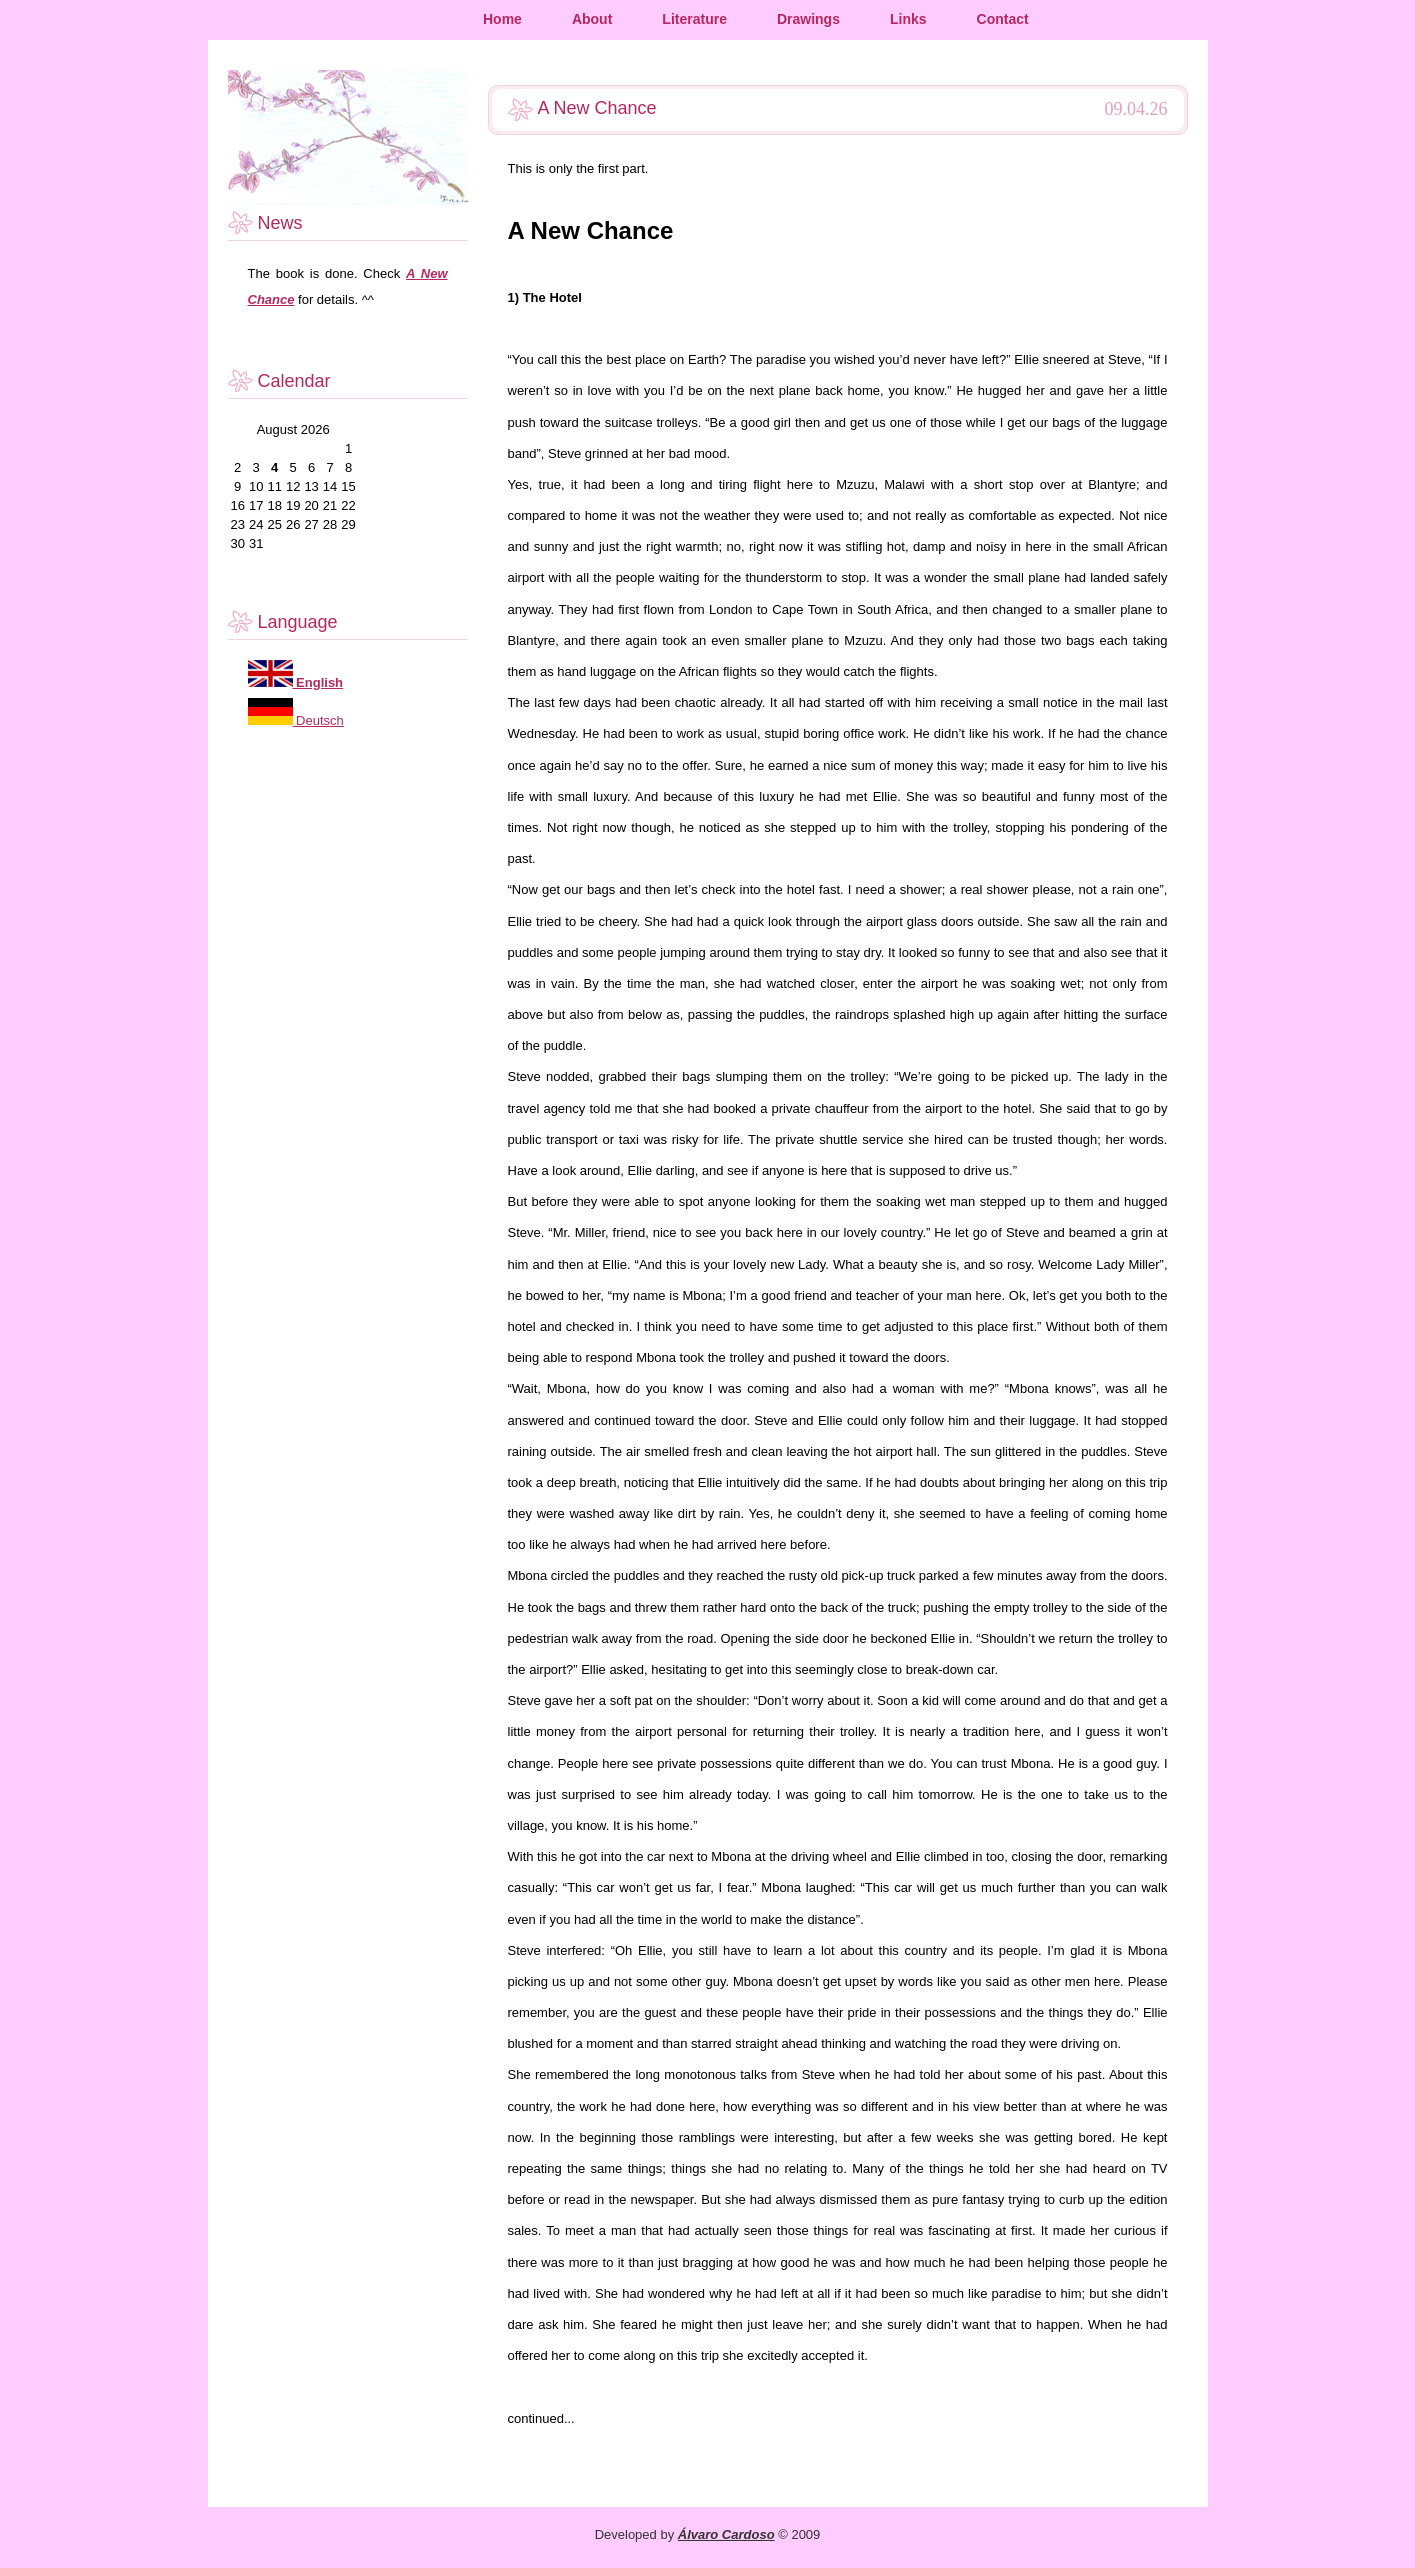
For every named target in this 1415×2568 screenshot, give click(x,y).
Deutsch (318, 720)
